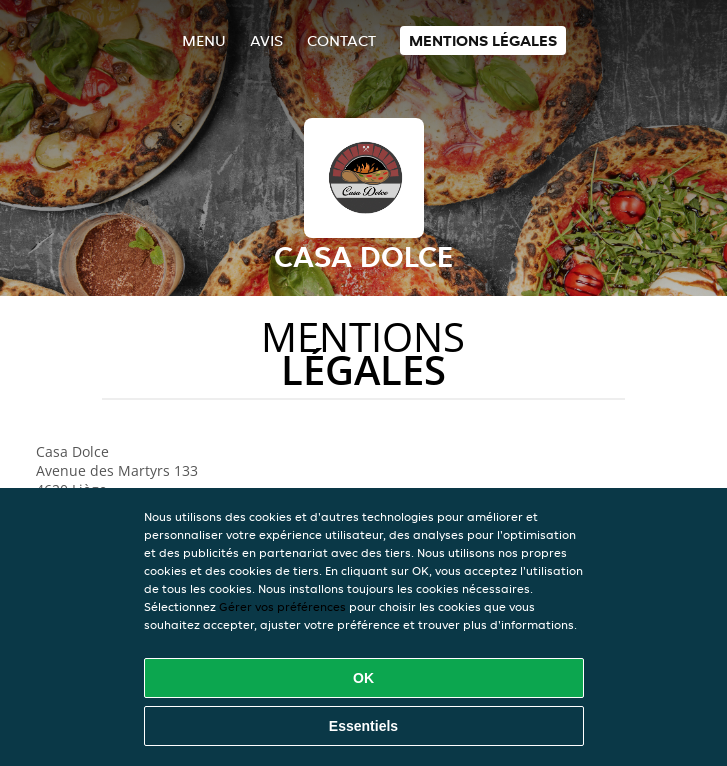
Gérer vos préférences (282, 606)
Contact (341, 40)
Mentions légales (483, 40)
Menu (204, 40)
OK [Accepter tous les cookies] (363, 678)
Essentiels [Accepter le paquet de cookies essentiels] (363, 726)
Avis (266, 40)
